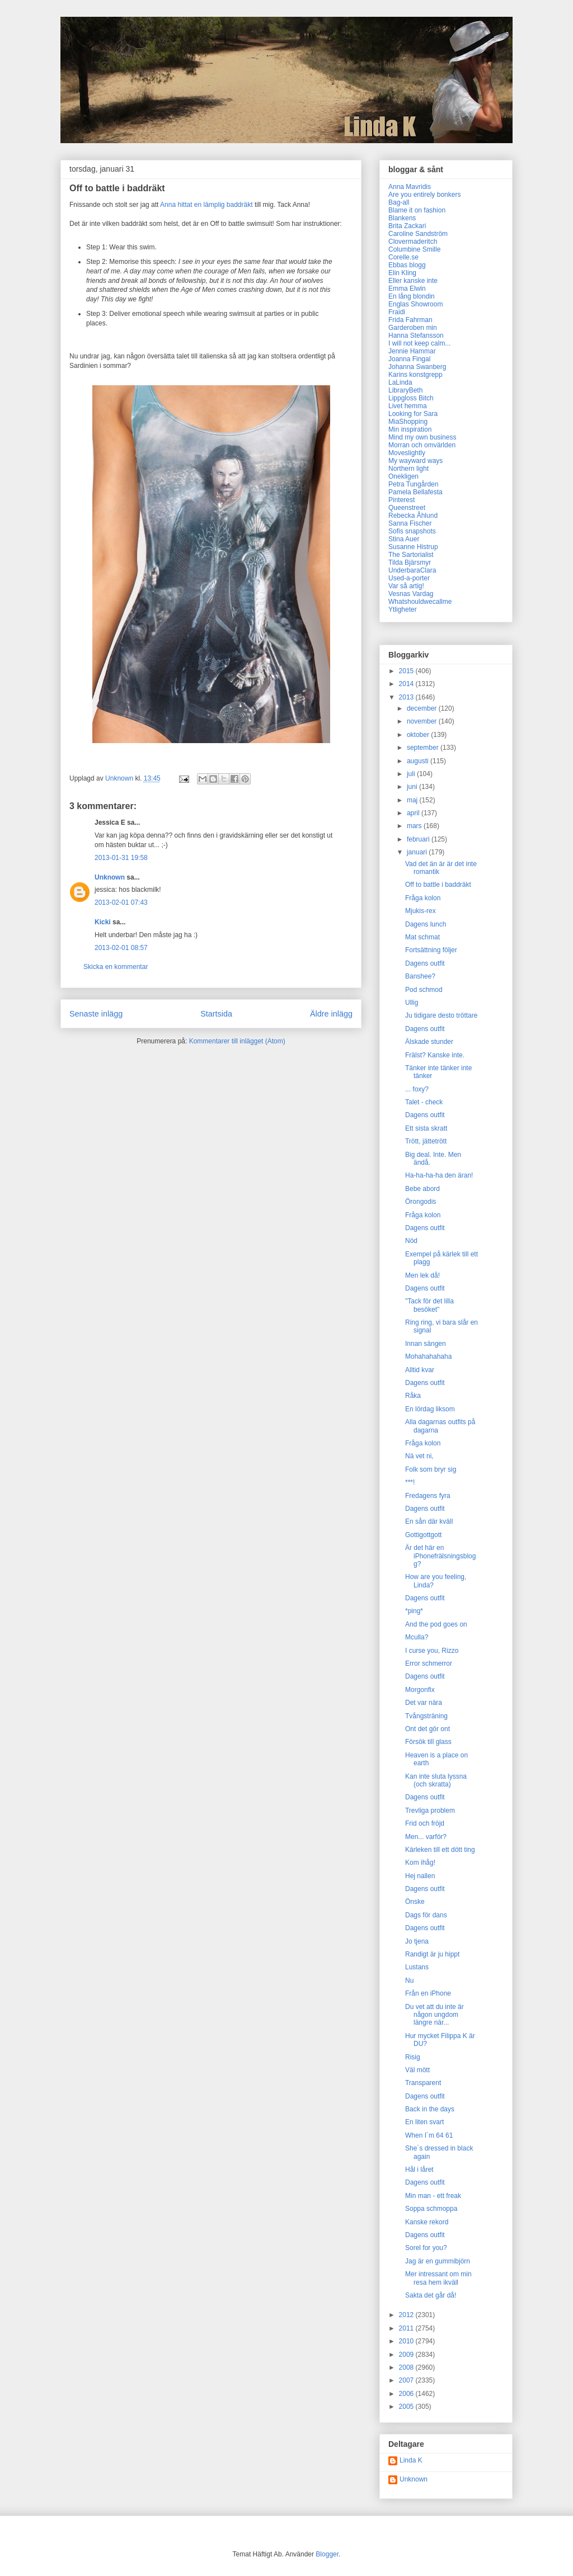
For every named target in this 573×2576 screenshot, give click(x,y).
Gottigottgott (423, 1535)
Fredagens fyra (427, 1496)
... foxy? (417, 1089)
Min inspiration (409, 429)
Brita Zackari (407, 226)
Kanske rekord (426, 2222)
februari (419, 839)
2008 (407, 2367)
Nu (409, 1980)
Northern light (408, 468)
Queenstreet (406, 508)
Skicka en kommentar (115, 967)
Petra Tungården (413, 484)
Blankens (402, 218)
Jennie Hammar (412, 351)
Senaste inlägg (96, 1013)
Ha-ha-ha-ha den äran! (439, 1175)
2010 (407, 2341)
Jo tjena (417, 1941)
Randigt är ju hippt (432, 1954)
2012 (407, 2315)
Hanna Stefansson (416, 335)
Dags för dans (426, 1915)
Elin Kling (402, 273)
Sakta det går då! (430, 2295)
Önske (415, 1902)
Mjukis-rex (420, 911)
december (423, 708)
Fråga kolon (422, 898)
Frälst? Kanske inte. (434, 1055)
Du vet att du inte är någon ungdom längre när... (434, 2015)
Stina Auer (403, 539)
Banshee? (420, 976)
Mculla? (416, 1637)
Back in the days (429, 2109)
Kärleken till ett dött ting (440, 1850)
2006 (407, 2394)
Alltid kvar (419, 1370)
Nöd (411, 1241)
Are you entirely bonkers (424, 194)
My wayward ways (415, 461)
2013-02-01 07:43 (121, 902)
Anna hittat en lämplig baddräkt (206, 205)
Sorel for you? (426, 2248)
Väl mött (417, 2070)
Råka (413, 1396)
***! (410, 1482)
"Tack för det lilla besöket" (429, 1305)
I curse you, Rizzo (431, 1651)
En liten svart (424, 2122)
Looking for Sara (413, 414)
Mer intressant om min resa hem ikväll (438, 2278)
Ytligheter (402, 609)
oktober (419, 735)
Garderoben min (412, 328)
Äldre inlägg (331, 1013)
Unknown (110, 877)
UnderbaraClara (412, 570)
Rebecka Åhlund (413, 515)
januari (418, 852)
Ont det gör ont (427, 1729)
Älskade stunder (429, 1042)
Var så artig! (406, 586)
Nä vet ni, (419, 1456)
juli (412, 774)
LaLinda (400, 382)
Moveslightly (406, 453)
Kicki (103, 922)
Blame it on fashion (416, 210)
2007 (407, 2380)
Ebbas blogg (407, 265)
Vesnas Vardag (411, 594)
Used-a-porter (409, 578)
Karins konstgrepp (415, 375)
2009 (407, 2354)
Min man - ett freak (433, 2196)
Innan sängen (425, 1344)
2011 (407, 2328)
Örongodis (420, 1202)
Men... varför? (426, 1837)
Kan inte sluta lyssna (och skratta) (436, 1780)
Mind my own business (422, 437)
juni (413, 787)
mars (415, 826)
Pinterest (401, 500)
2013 (407, 697)
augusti (418, 761)
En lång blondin (411, 296)
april (414, 813)
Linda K (411, 2460)
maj (413, 800)
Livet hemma (407, 406)
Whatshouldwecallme (420, 602)
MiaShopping (408, 422)
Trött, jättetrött (426, 1141)
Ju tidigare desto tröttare (441, 1015)
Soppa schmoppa (431, 2209)
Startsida (216, 1013)
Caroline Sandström (418, 234)
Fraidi (396, 312)
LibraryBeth (405, 390)
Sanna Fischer (409, 523)
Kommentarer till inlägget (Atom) (237, 1041)
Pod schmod (424, 990)
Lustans (417, 1967)
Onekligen (403, 476)
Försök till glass (428, 1742)
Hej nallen (420, 1876)
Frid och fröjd (424, 1823)
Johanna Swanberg (417, 367)
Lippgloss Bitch (411, 398)
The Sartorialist (411, 555)
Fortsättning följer (431, 950)
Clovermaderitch (412, 241)
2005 (407, 2406)
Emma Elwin (407, 288)
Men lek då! (422, 1275)
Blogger (327, 2554)
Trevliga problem (430, 1810)
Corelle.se (403, 257)
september (423, 747)
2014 (407, 684)
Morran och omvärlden (421, 445)
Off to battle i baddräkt (438, 884)
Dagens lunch (425, 924)
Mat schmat (422, 937)
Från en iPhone (428, 1993)
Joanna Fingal (409, 359)
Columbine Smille (414, 249)
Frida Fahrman (410, 320)
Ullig (411, 1002)
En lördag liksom (430, 1409)
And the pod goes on (436, 1624)
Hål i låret (419, 2169)
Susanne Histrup (413, 547)
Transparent (423, 2083)
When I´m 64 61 (429, 2135)
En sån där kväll (429, 1521)
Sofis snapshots (412, 531)
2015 (407, 671)
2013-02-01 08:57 (121, 948)
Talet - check (424, 1102)
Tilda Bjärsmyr (409, 562)
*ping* (414, 1611)
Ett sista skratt (426, 1128)
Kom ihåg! (420, 1862)
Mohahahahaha (428, 1356)
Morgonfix (420, 1690)
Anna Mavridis (409, 187)
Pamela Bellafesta (415, 492)
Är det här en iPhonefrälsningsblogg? (440, 1556)
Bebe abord (422, 1189)
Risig (412, 2057)
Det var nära (423, 1703)
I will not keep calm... (419, 343)
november (423, 721)
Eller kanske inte (413, 281)
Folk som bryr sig (430, 1469)
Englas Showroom (415, 304)
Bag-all (398, 202)
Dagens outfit (425, 963)
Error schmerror (428, 1663)
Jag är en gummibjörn (437, 2261)
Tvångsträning (426, 1716)
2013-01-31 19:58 (121, 858)
